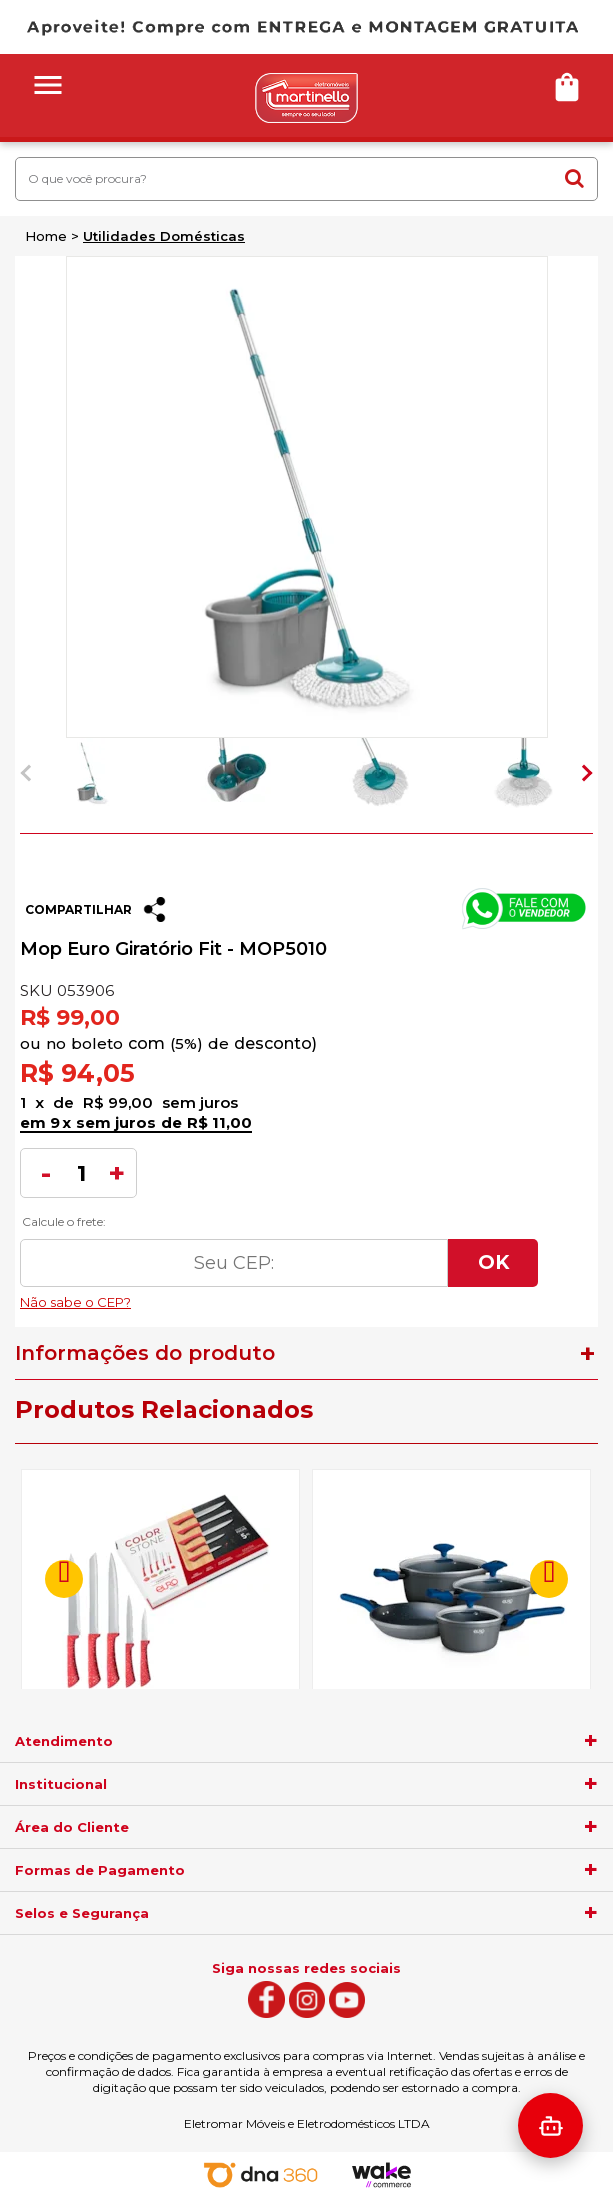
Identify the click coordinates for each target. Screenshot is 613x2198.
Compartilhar (78, 909)
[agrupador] (591, 1741)
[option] (92, 773)
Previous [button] (29, 773)
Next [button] (584, 773)
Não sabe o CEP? (279, 1297)
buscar (574, 178)
